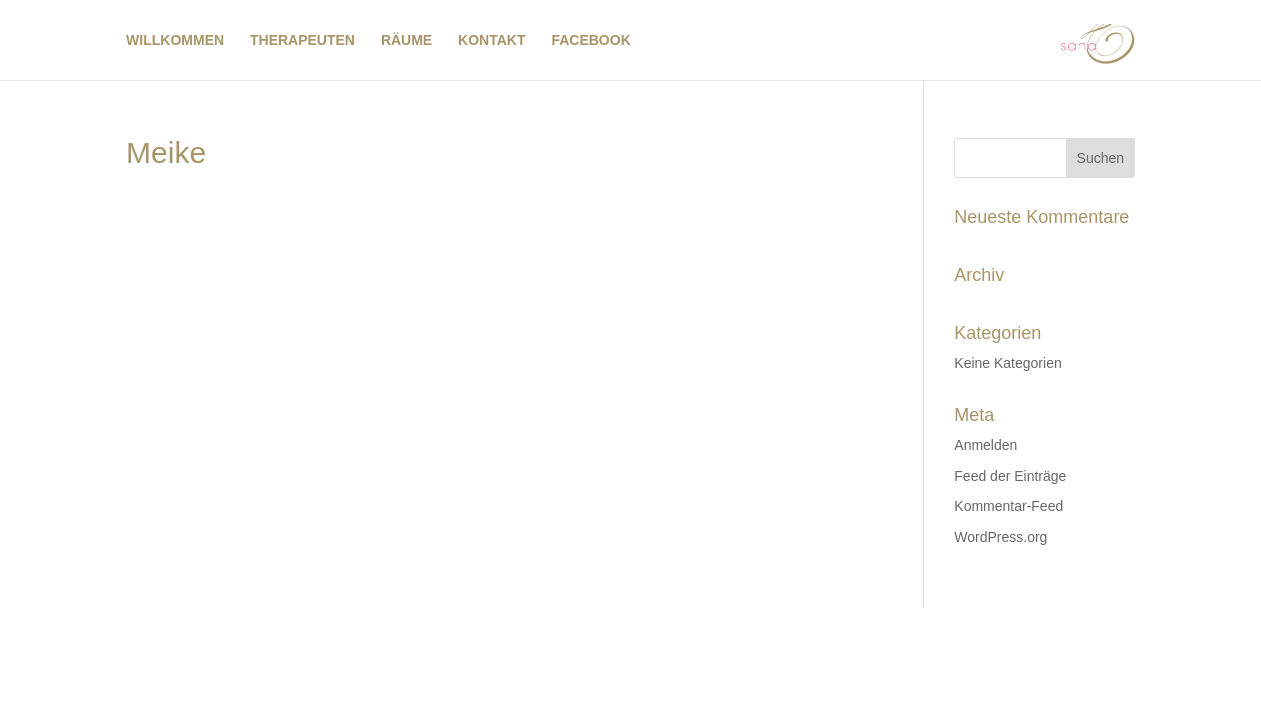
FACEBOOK (590, 40)
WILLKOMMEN (175, 40)
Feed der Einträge (1010, 476)
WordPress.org (1000, 537)
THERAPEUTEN (302, 40)
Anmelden (985, 445)
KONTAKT (491, 40)
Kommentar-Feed (1008, 506)
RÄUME (406, 40)
